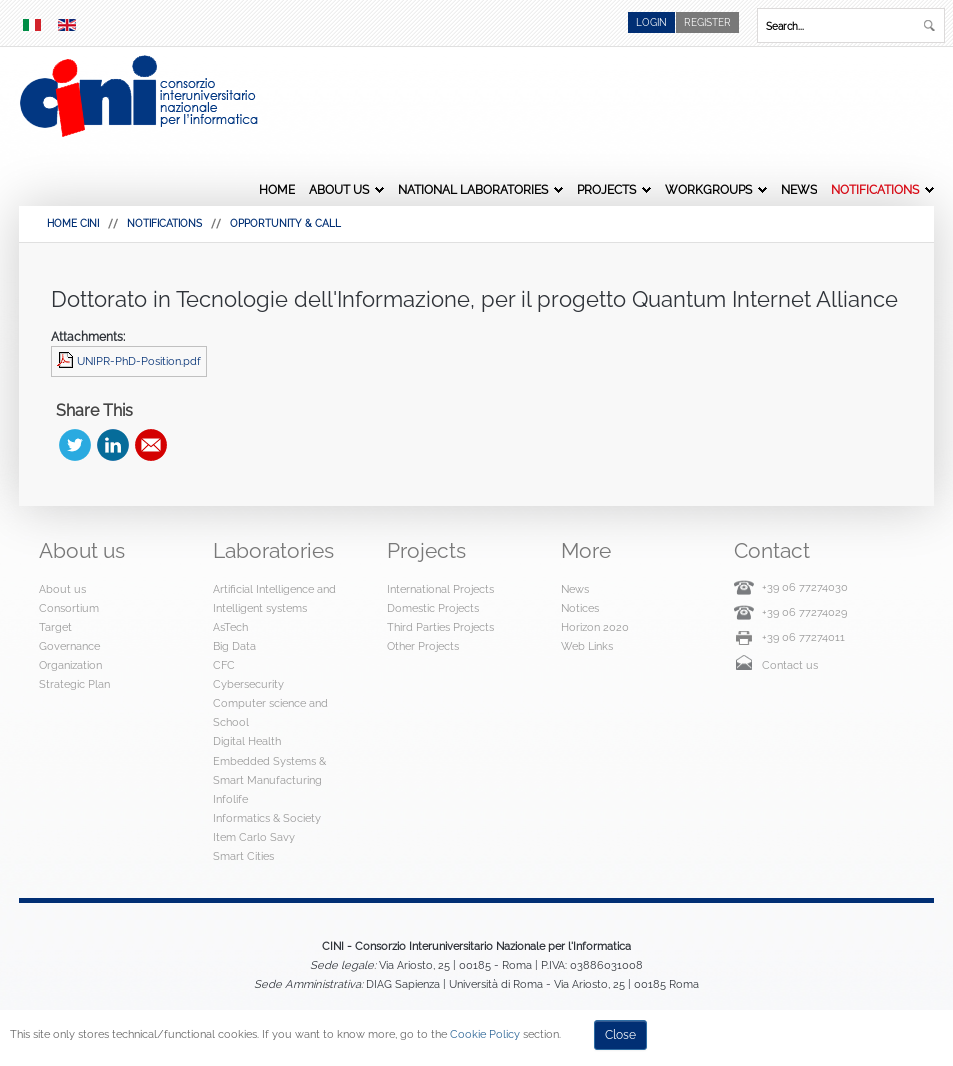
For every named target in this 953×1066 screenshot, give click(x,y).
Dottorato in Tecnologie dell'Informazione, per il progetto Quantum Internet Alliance (474, 299)
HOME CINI (73, 223)
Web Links (587, 646)
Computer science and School (270, 712)
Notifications (875, 190)
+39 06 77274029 (804, 612)
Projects (606, 190)
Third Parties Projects (440, 627)
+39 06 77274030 (805, 587)
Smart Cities (243, 856)
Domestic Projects (433, 608)
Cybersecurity (248, 684)
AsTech (230, 627)
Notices (580, 608)
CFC (224, 665)
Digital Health (247, 741)
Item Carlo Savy (254, 837)
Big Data (234, 646)
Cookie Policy (485, 1034)
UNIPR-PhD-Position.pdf (139, 361)
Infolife (230, 799)
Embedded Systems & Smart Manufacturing (269, 770)
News (799, 190)
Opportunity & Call (285, 223)
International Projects (440, 589)
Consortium (69, 608)
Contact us (790, 665)
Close (620, 1035)
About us (339, 190)
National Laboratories (473, 190)
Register (707, 22)
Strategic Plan (74, 684)
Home (277, 190)
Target (55, 627)
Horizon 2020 (595, 627)
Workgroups (708, 190)
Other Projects (423, 646)
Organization (70, 665)
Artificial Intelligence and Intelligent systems (274, 598)
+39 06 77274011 (803, 637)
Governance (69, 646)
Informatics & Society (267, 818)
